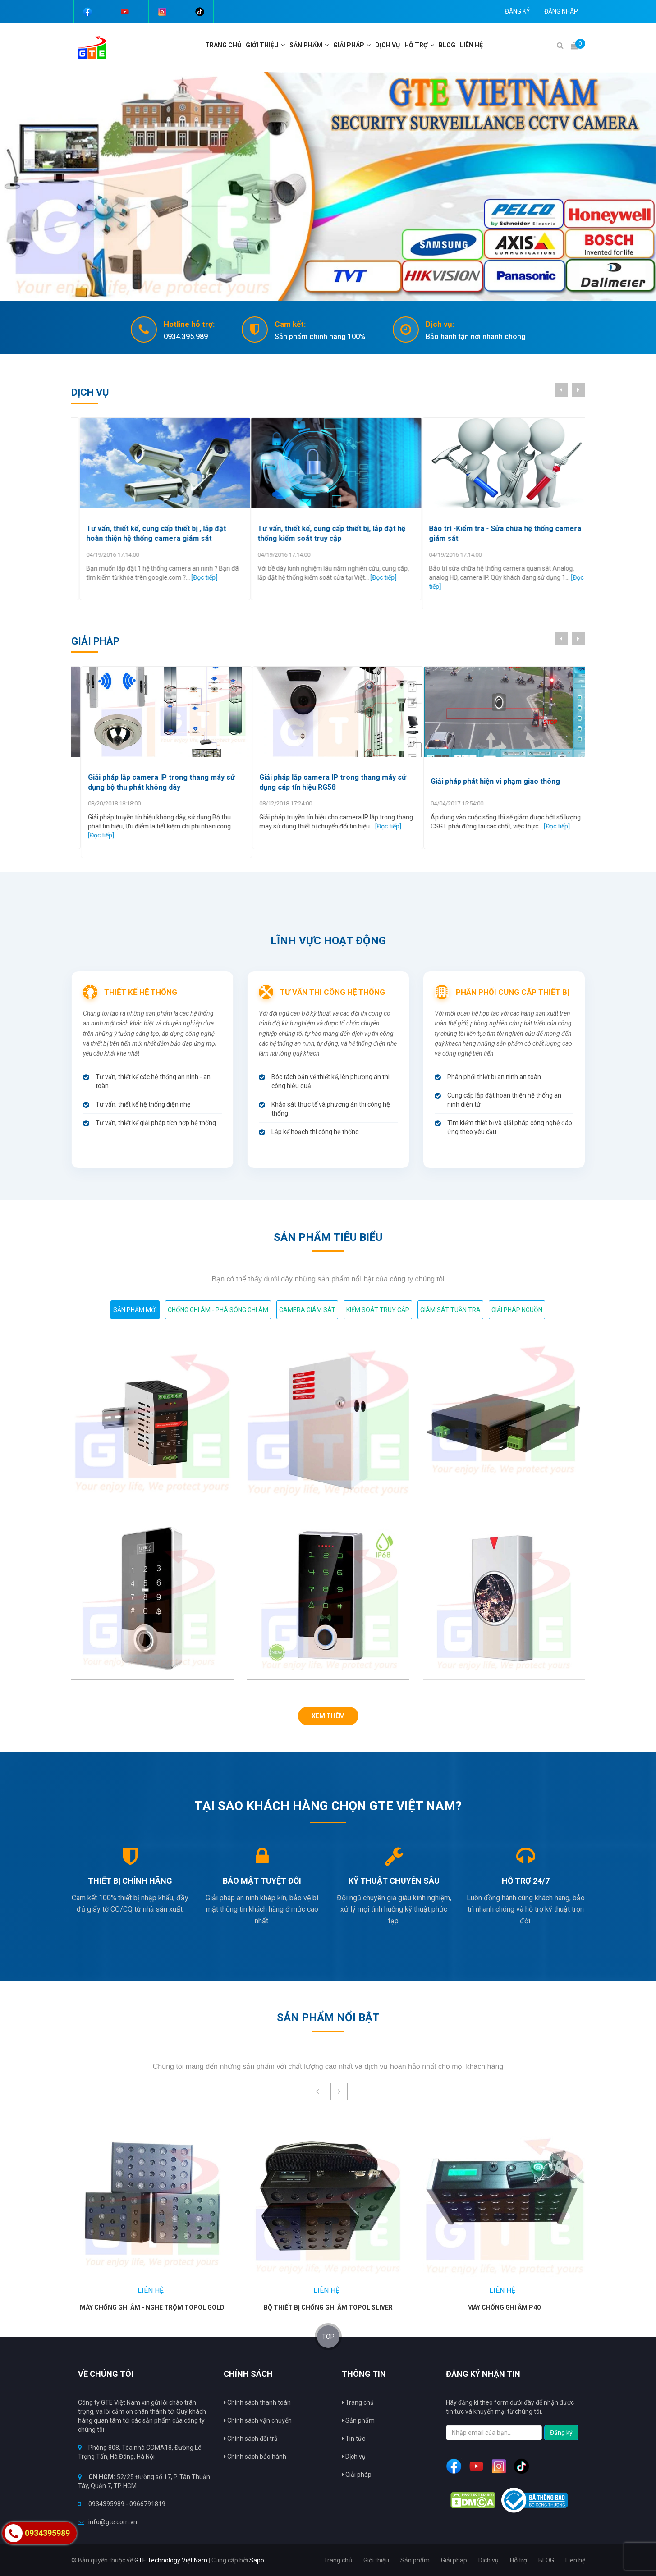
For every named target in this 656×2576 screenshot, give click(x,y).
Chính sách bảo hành (255, 2456)
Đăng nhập (561, 11)
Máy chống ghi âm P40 (504, 2307)
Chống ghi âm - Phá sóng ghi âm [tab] (218, 1309)
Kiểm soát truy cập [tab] (377, 1309)
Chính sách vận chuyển (258, 2420)
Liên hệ (471, 45)
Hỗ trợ (416, 45)
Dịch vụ (387, 45)
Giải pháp (348, 45)
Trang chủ (223, 45)
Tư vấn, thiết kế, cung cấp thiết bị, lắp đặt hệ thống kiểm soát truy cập (495, 533)
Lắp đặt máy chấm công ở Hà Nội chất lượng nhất (151, 533)
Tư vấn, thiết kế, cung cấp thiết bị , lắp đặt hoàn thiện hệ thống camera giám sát (320, 533)
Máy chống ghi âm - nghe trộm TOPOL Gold (152, 2307)
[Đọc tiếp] (202, 577)
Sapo (256, 2560)
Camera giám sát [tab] (307, 1309)
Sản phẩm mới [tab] (135, 1309)
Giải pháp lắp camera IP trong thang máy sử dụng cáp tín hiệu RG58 (494, 782)
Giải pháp (357, 2474)
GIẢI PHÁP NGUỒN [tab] (516, 1309)
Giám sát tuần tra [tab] (450, 1309)
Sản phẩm (305, 45)
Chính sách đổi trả (251, 2438)
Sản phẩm (358, 2420)
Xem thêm (328, 1716)
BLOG (447, 45)
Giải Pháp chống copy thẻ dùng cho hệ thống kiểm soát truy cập (152, 782)
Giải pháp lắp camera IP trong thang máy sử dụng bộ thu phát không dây (323, 782)
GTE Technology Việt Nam (170, 2560)
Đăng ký (517, 11)
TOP (328, 2336)
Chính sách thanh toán (257, 2402)
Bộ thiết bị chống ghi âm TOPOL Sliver (328, 2307)
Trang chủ (358, 2402)
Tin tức (353, 2438)
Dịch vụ (354, 2456)
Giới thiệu (262, 45)
